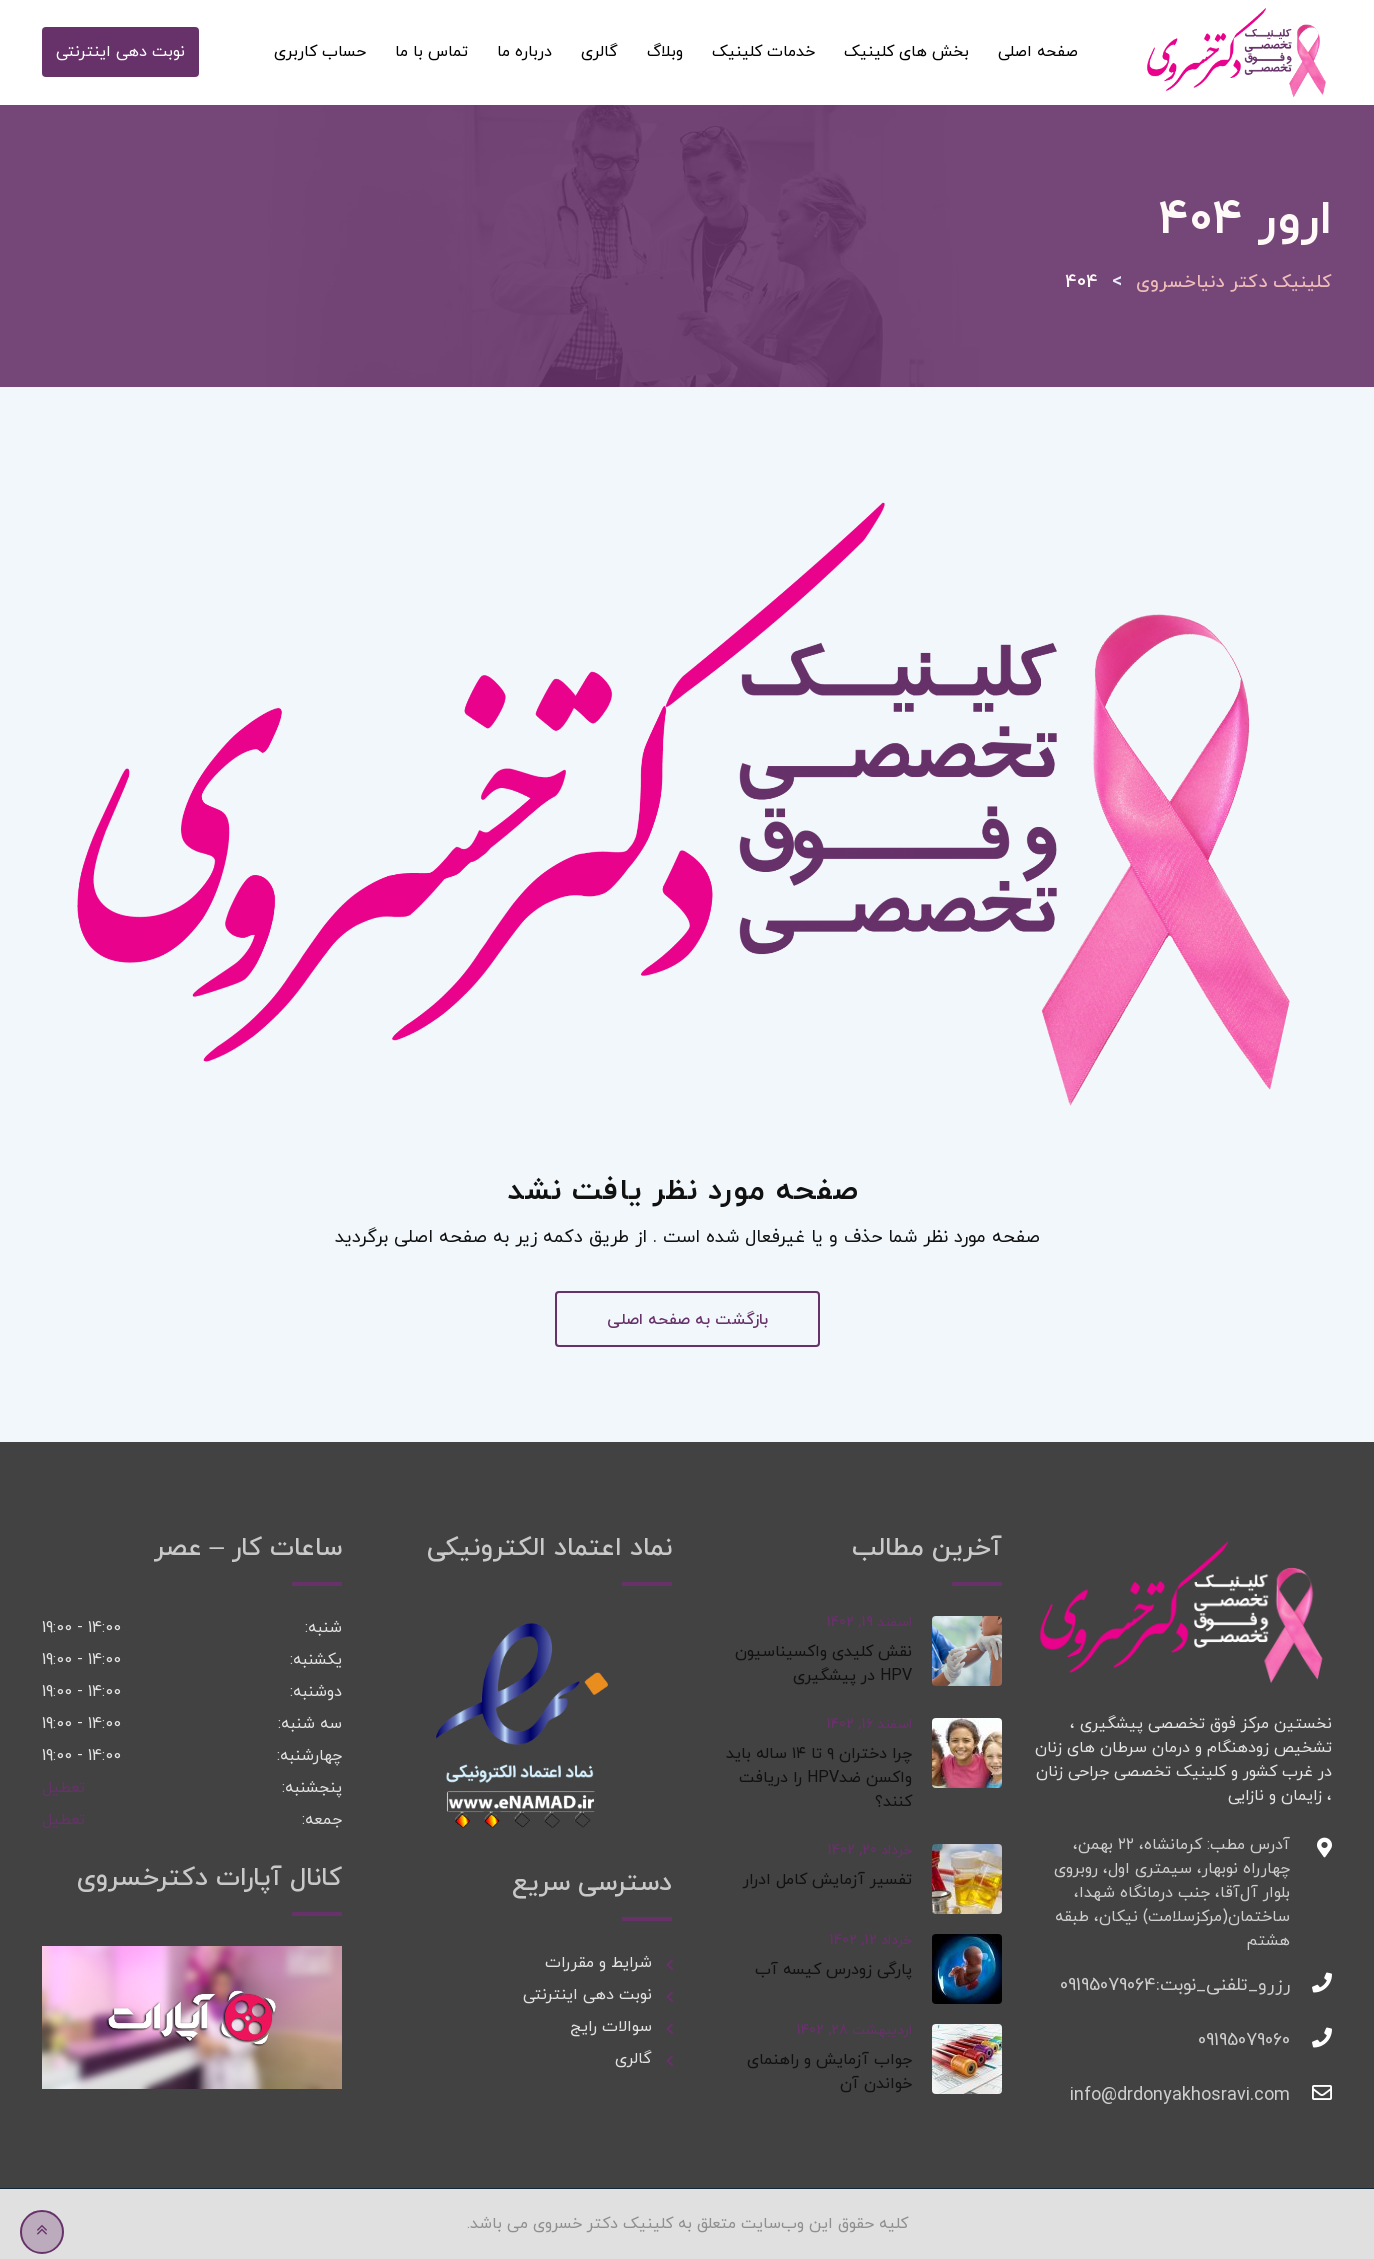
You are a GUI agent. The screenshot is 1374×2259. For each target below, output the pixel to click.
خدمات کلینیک (763, 52)
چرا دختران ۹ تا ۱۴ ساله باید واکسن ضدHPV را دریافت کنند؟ (819, 1778)
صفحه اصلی (1038, 52)
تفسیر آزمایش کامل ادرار (827, 1880)
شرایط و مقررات (598, 1963)
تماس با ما (431, 52)
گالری (599, 52)
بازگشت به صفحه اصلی (687, 1320)
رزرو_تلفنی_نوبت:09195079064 (1270, 1985)
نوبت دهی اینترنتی (120, 52)
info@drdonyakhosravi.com (1270, 2095)
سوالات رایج (608, 2027)
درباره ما (524, 52)
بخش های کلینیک (906, 52)
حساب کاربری (320, 52)
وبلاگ (665, 52)
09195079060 (1270, 2040)
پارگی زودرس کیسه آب (833, 1970)
